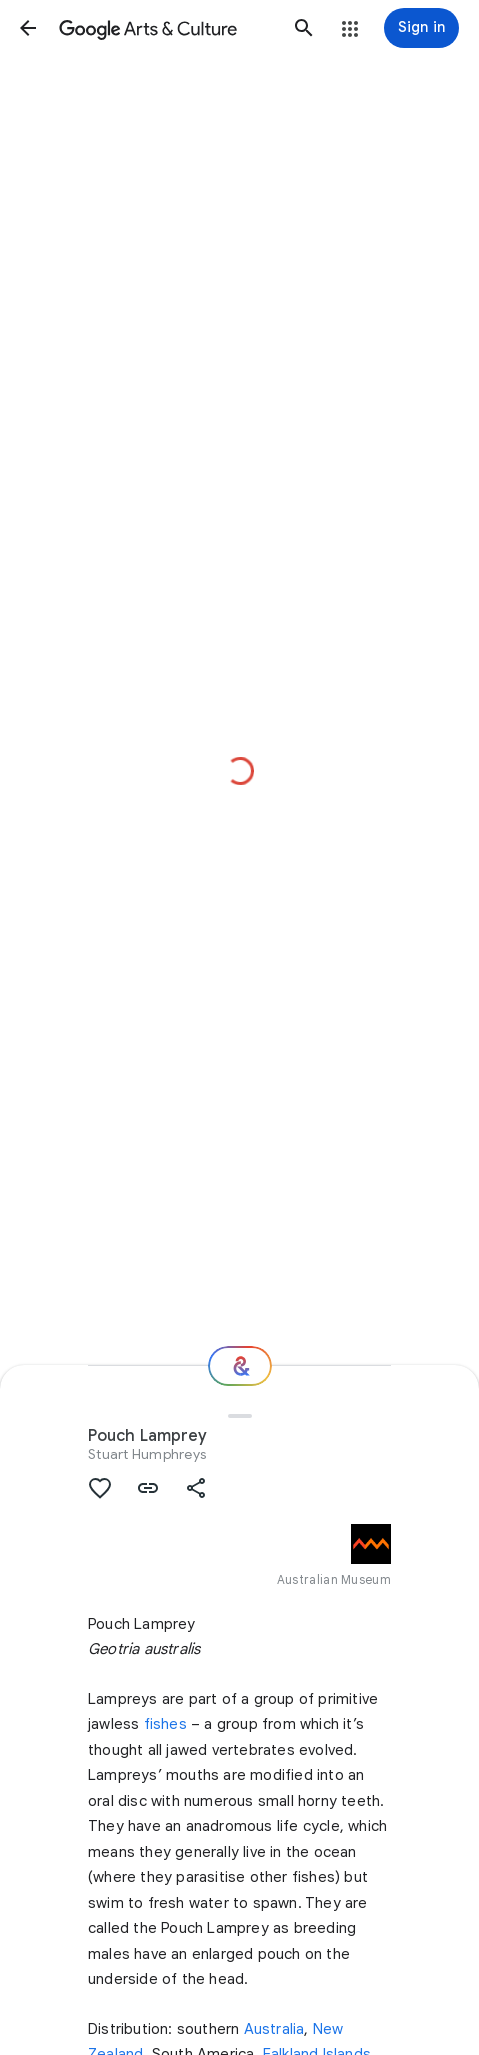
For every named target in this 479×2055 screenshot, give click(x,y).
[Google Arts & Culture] (166, 28)
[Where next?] (240, 1366)
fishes (165, 1724)
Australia (274, 2029)
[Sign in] (421, 28)
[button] (28, 28)
